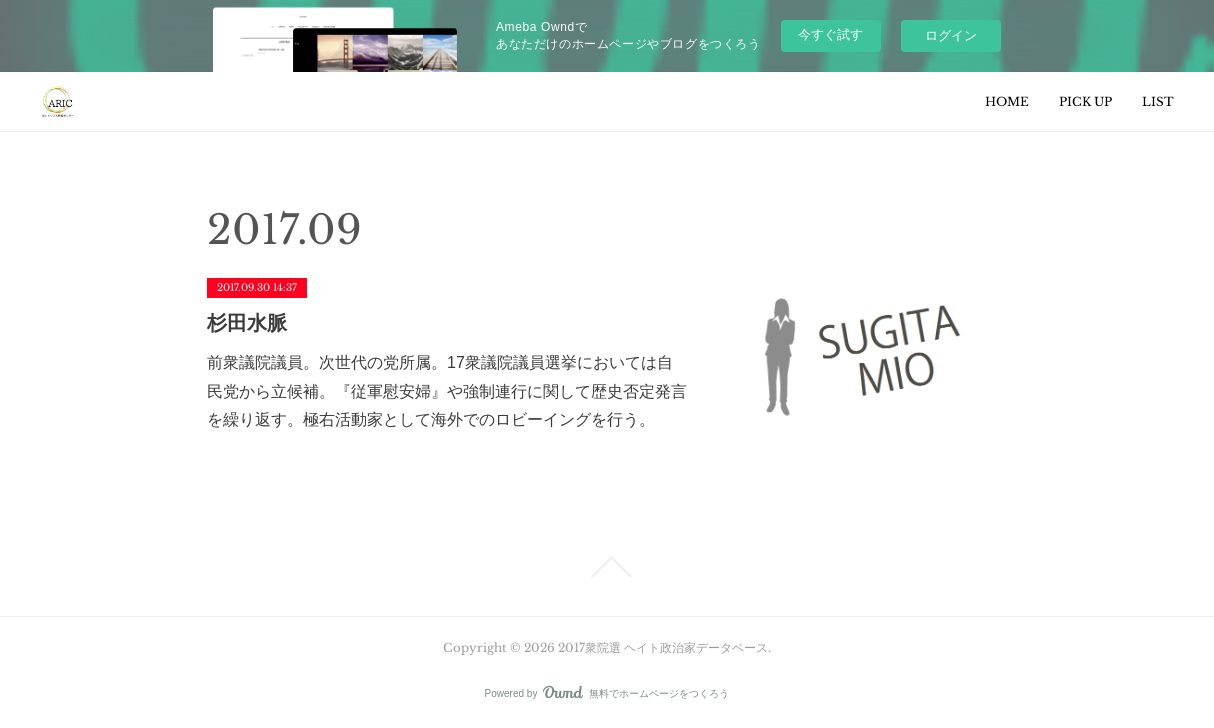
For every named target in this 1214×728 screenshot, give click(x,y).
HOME (1007, 101)
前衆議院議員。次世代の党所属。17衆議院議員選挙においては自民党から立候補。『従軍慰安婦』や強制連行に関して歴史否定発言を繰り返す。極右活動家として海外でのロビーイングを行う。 (447, 391)
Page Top (607, 567)
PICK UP (1085, 101)
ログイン (951, 35)
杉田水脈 (247, 323)
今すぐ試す (830, 34)
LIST (1158, 101)
